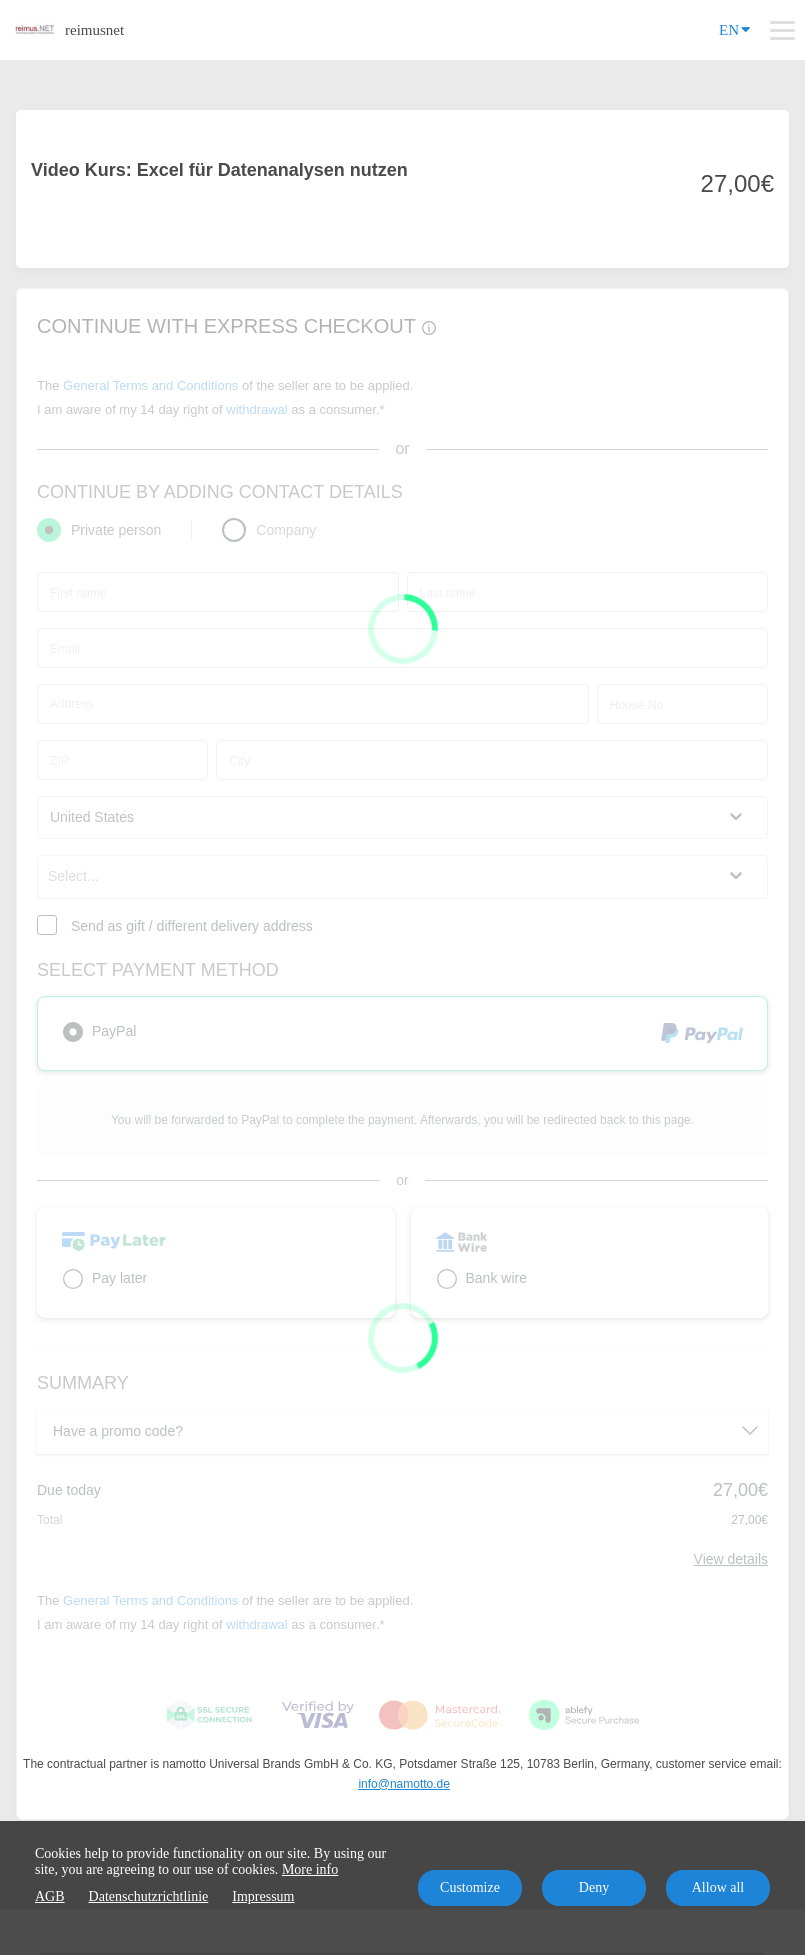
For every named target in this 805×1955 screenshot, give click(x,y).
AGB (50, 1896)
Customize (470, 1887)
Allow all (718, 1887)
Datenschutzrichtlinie (149, 1896)
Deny (594, 1887)
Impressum (263, 1896)
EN (734, 28)
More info (310, 1869)
